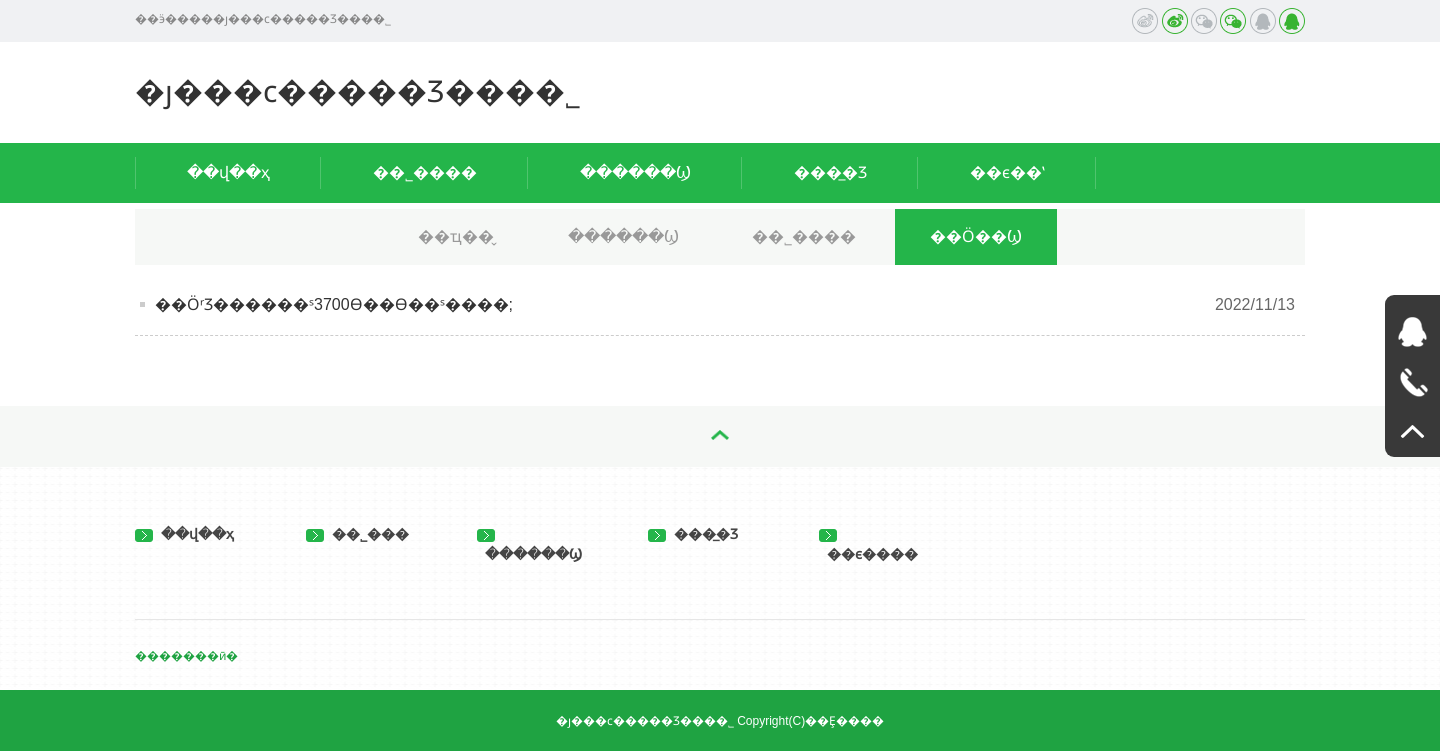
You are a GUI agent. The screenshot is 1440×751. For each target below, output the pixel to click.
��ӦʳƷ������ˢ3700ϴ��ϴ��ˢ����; (334, 304)
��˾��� (357, 534)
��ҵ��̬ (456, 236)
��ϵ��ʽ (1007, 172)
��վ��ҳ (228, 172)
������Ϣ (635, 172)
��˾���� (425, 172)
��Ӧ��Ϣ (976, 236)
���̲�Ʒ (830, 172)
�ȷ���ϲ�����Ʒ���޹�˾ (358, 91)
